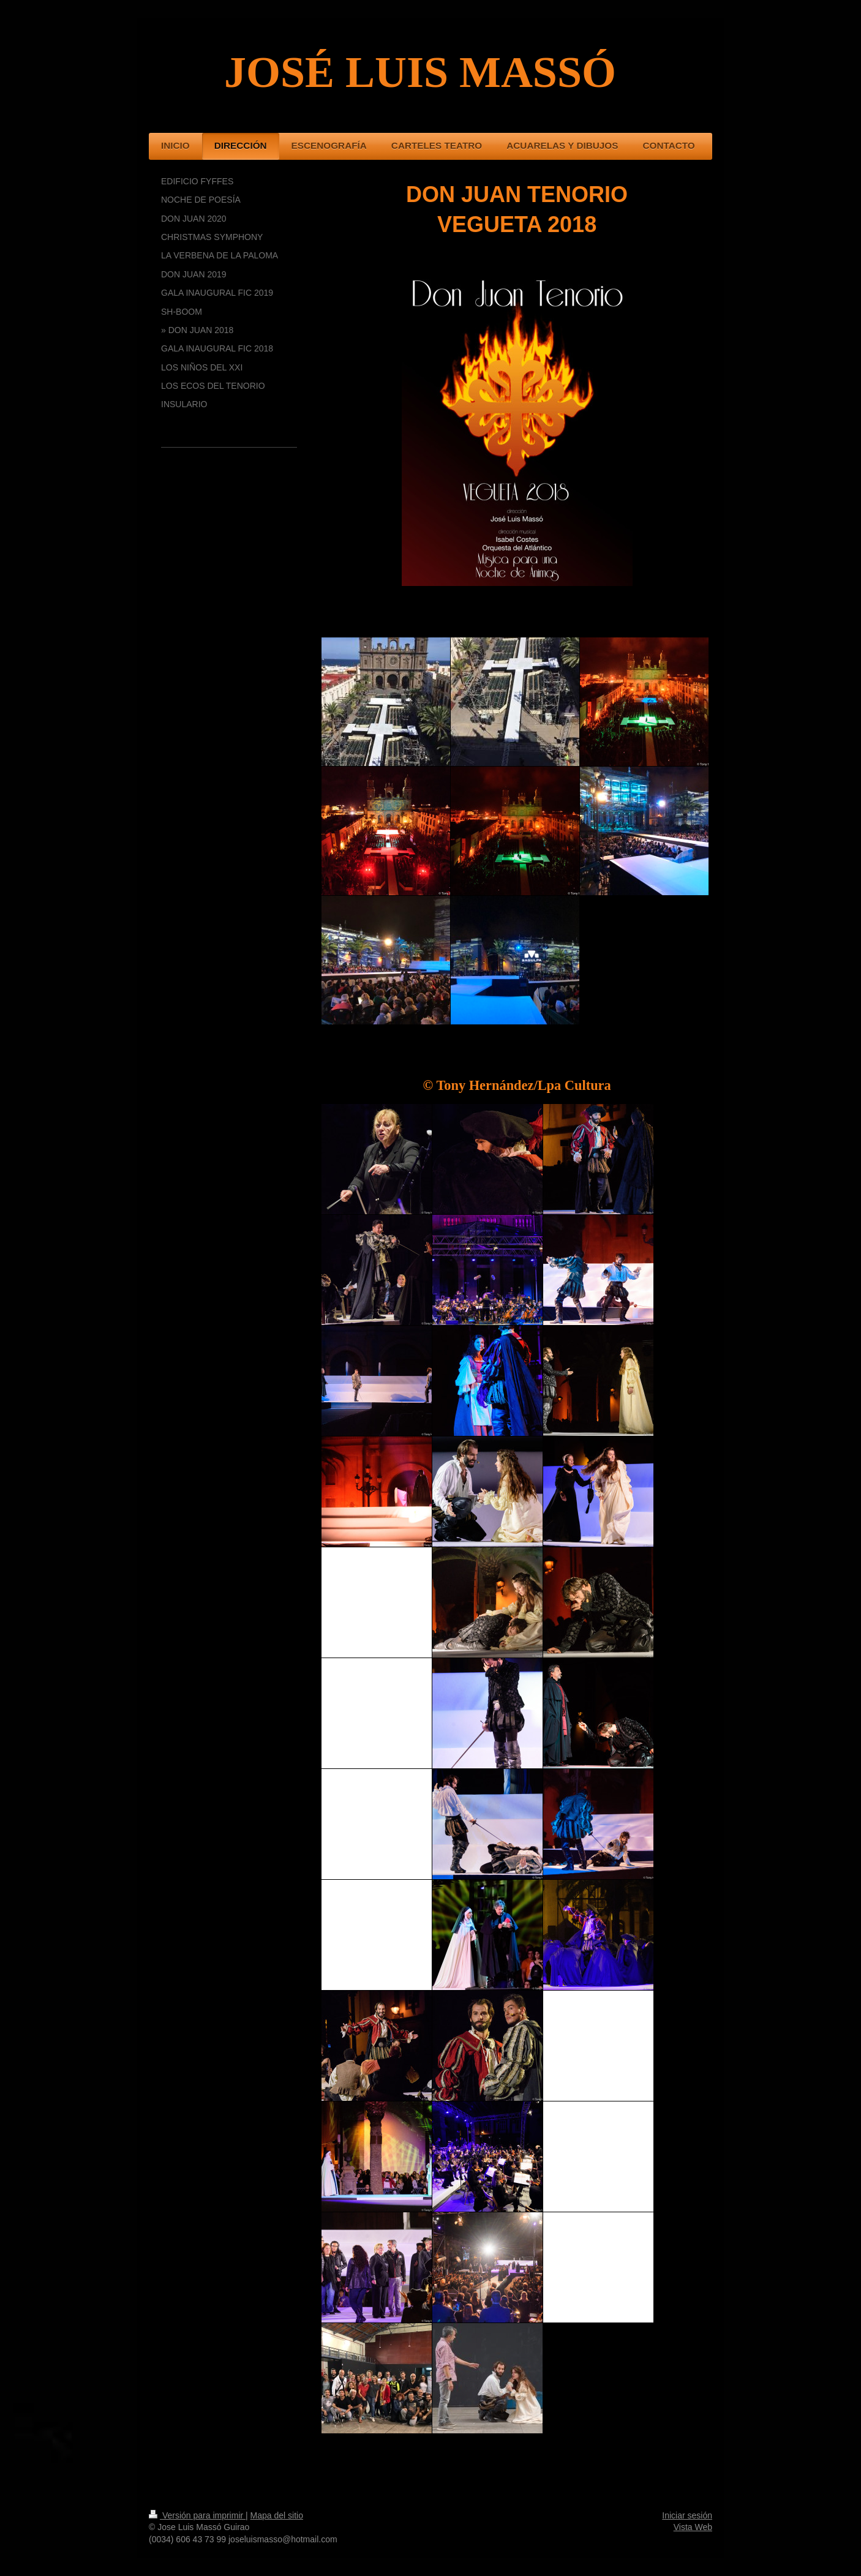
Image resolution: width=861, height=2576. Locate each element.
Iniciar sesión (687, 2515)
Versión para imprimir (197, 2515)
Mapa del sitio (276, 2515)
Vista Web (693, 2527)
